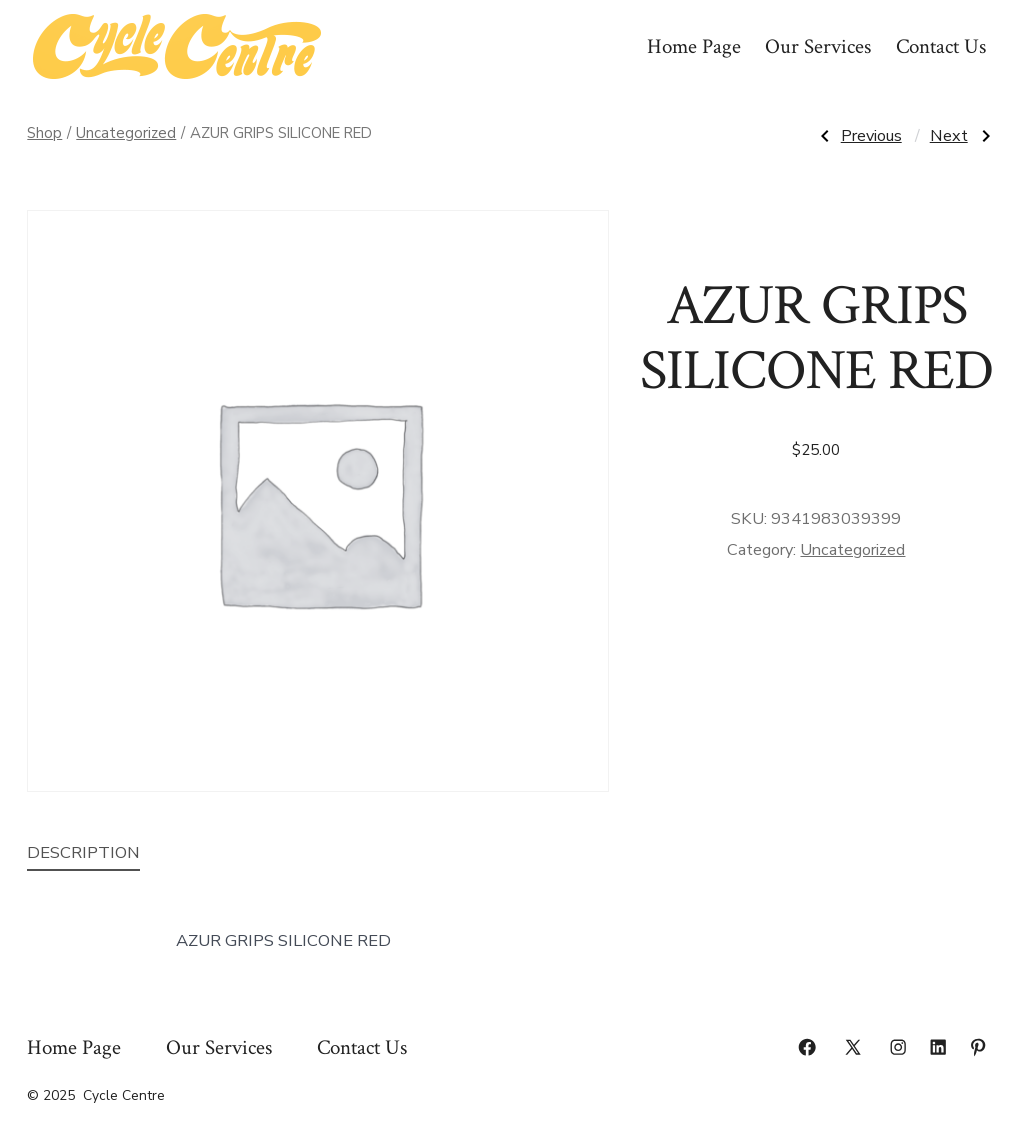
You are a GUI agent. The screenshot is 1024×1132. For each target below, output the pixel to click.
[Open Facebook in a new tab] (807, 1047)
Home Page (694, 46)
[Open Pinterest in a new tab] (978, 1047)
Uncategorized (126, 133)
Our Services (818, 46)
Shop (44, 133)
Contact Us (941, 46)
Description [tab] (83, 852)
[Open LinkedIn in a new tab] (938, 1047)
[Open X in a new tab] (853, 1047)
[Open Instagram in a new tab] (898, 1047)
